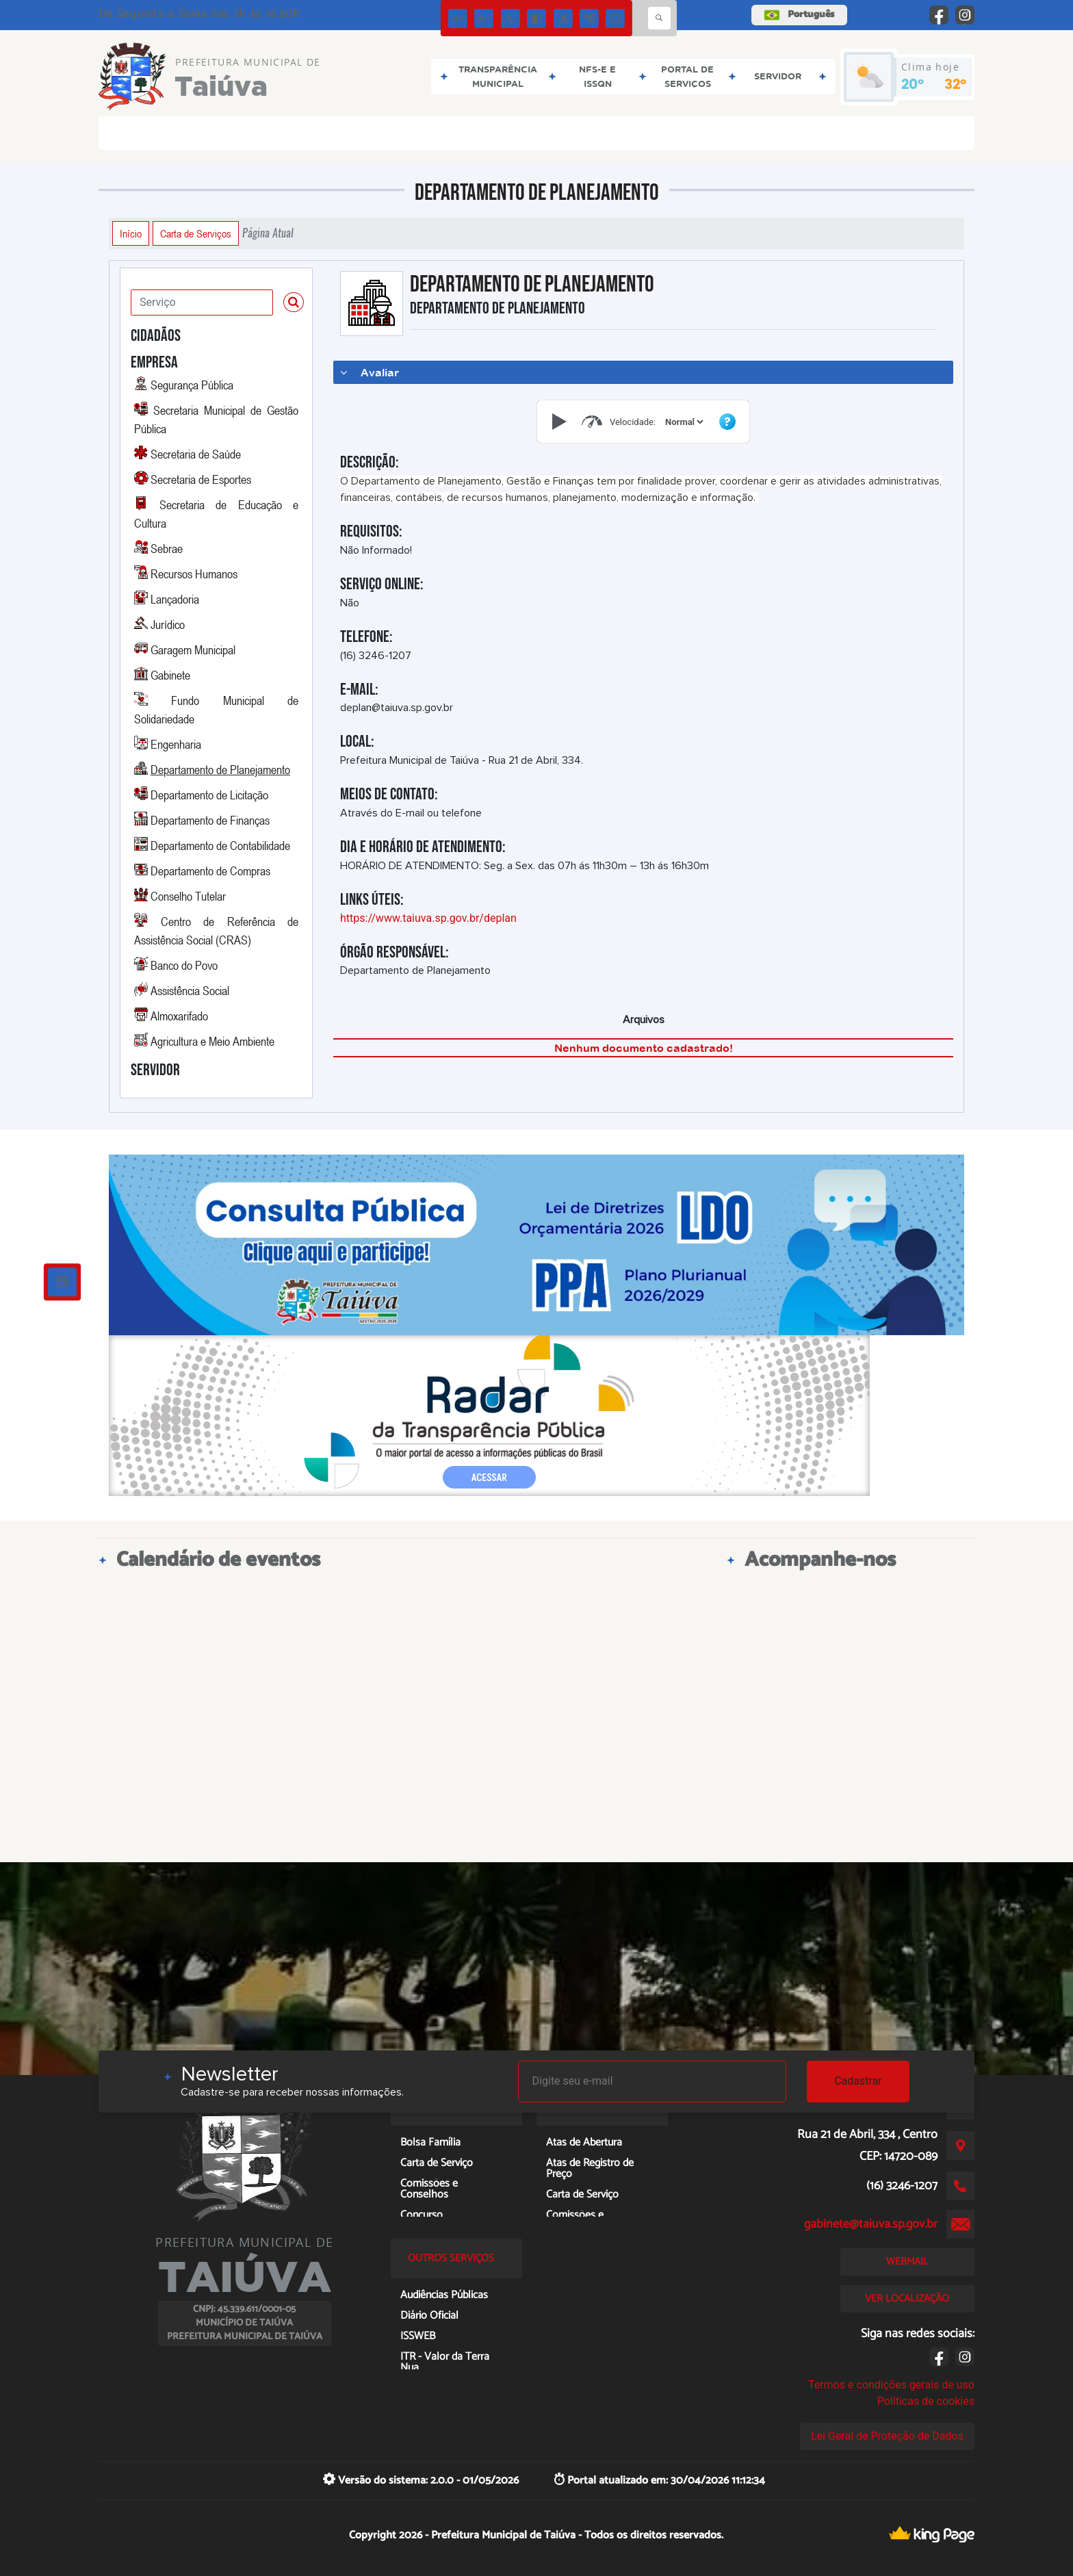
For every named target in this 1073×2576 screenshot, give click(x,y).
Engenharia (176, 743)
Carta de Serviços (195, 233)
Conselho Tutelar (188, 895)
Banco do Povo (184, 965)
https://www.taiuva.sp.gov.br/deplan (428, 918)
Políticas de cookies (925, 2401)
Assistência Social (190, 990)
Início (131, 233)
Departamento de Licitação (209, 794)
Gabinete (170, 674)
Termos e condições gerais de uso (891, 2384)
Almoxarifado (179, 1015)
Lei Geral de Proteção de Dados (887, 2436)
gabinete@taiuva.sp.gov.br (871, 2224)
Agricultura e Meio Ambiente (212, 1040)
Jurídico (168, 624)
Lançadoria (175, 598)
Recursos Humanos (194, 573)
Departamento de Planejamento (220, 769)
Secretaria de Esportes (201, 479)
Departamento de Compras (210, 870)
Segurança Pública (192, 384)
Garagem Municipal (193, 649)
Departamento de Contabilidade (220, 845)
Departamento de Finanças (210, 819)
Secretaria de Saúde (196, 453)
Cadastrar (858, 2080)
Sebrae (167, 548)
